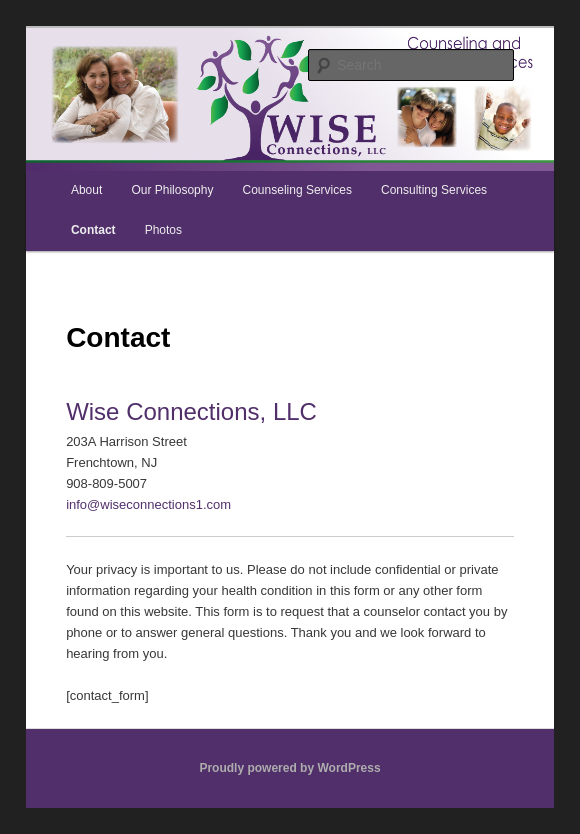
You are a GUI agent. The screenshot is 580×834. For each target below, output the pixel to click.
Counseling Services (297, 190)
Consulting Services (434, 190)
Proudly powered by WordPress (289, 768)
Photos (163, 230)
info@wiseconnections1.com (148, 504)
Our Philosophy (172, 190)
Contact (93, 230)
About (86, 190)
